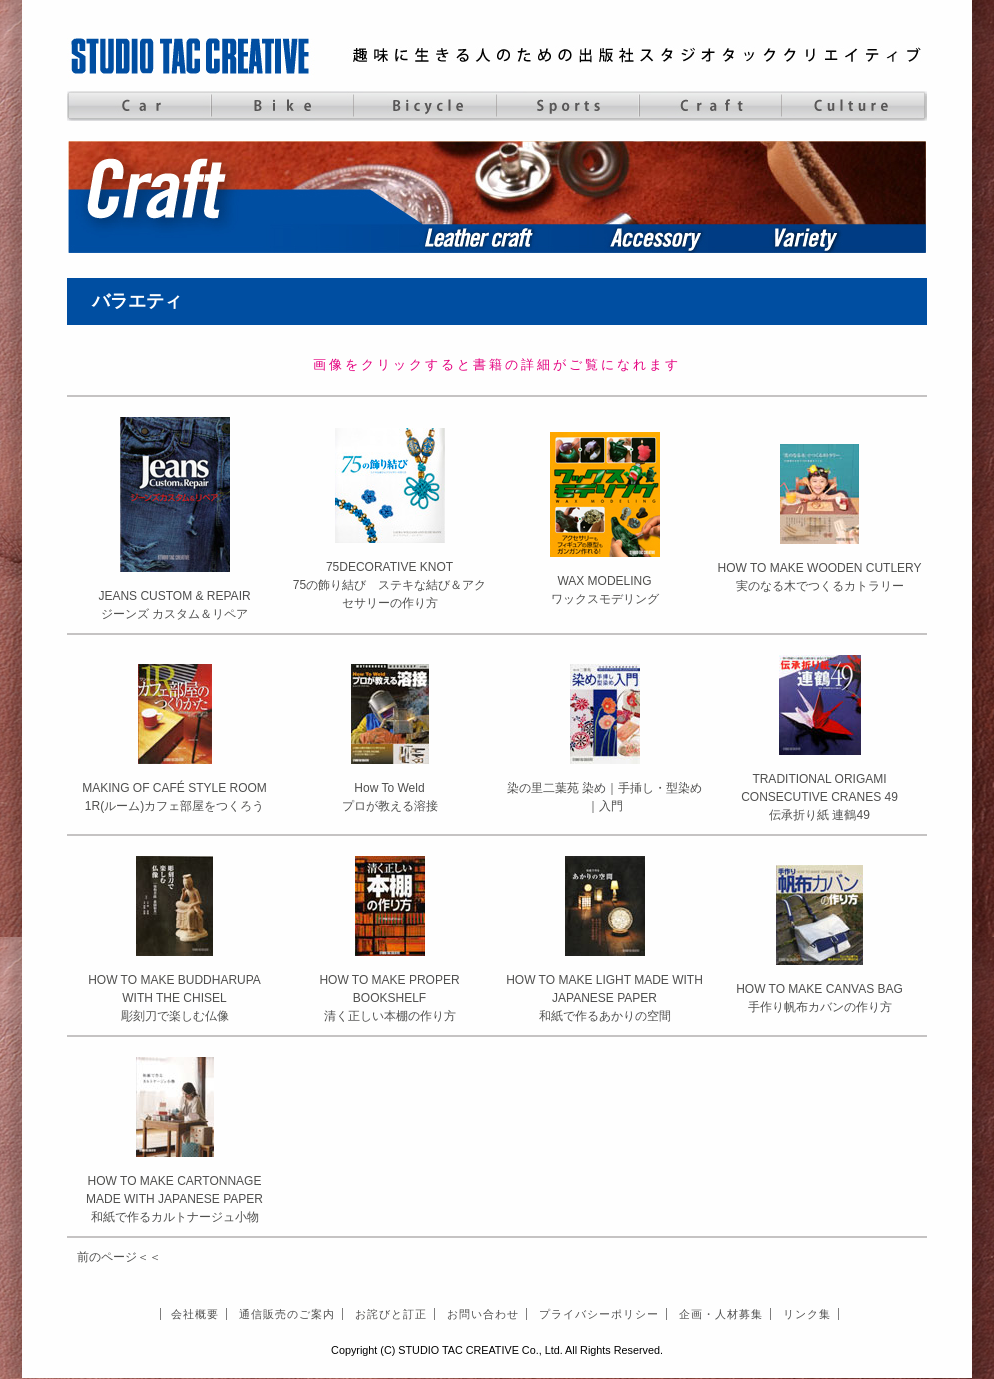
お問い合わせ (483, 1314)
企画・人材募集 (721, 1314)
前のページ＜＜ (119, 1257)
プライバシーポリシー (599, 1314)
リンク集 (807, 1314)
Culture (853, 106)
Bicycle (424, 106)
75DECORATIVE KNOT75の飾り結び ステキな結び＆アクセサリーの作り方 (389, 585)
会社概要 (195, 1314)
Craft (710, 106)
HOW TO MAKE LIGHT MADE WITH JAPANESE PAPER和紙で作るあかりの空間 (604, 998)
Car (138, 106)
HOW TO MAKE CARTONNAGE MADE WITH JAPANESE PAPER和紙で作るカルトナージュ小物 (174, 1199)
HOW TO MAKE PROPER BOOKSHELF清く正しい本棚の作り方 (389, 998)
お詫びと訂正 (391, 1314)
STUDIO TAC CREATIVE (192, 55)
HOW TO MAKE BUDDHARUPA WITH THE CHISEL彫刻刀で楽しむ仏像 (174, 998)
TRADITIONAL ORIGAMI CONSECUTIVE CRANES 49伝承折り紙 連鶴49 (819, 797)
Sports (567, 106)
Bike (281, 106)
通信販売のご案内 (287, 1314)
